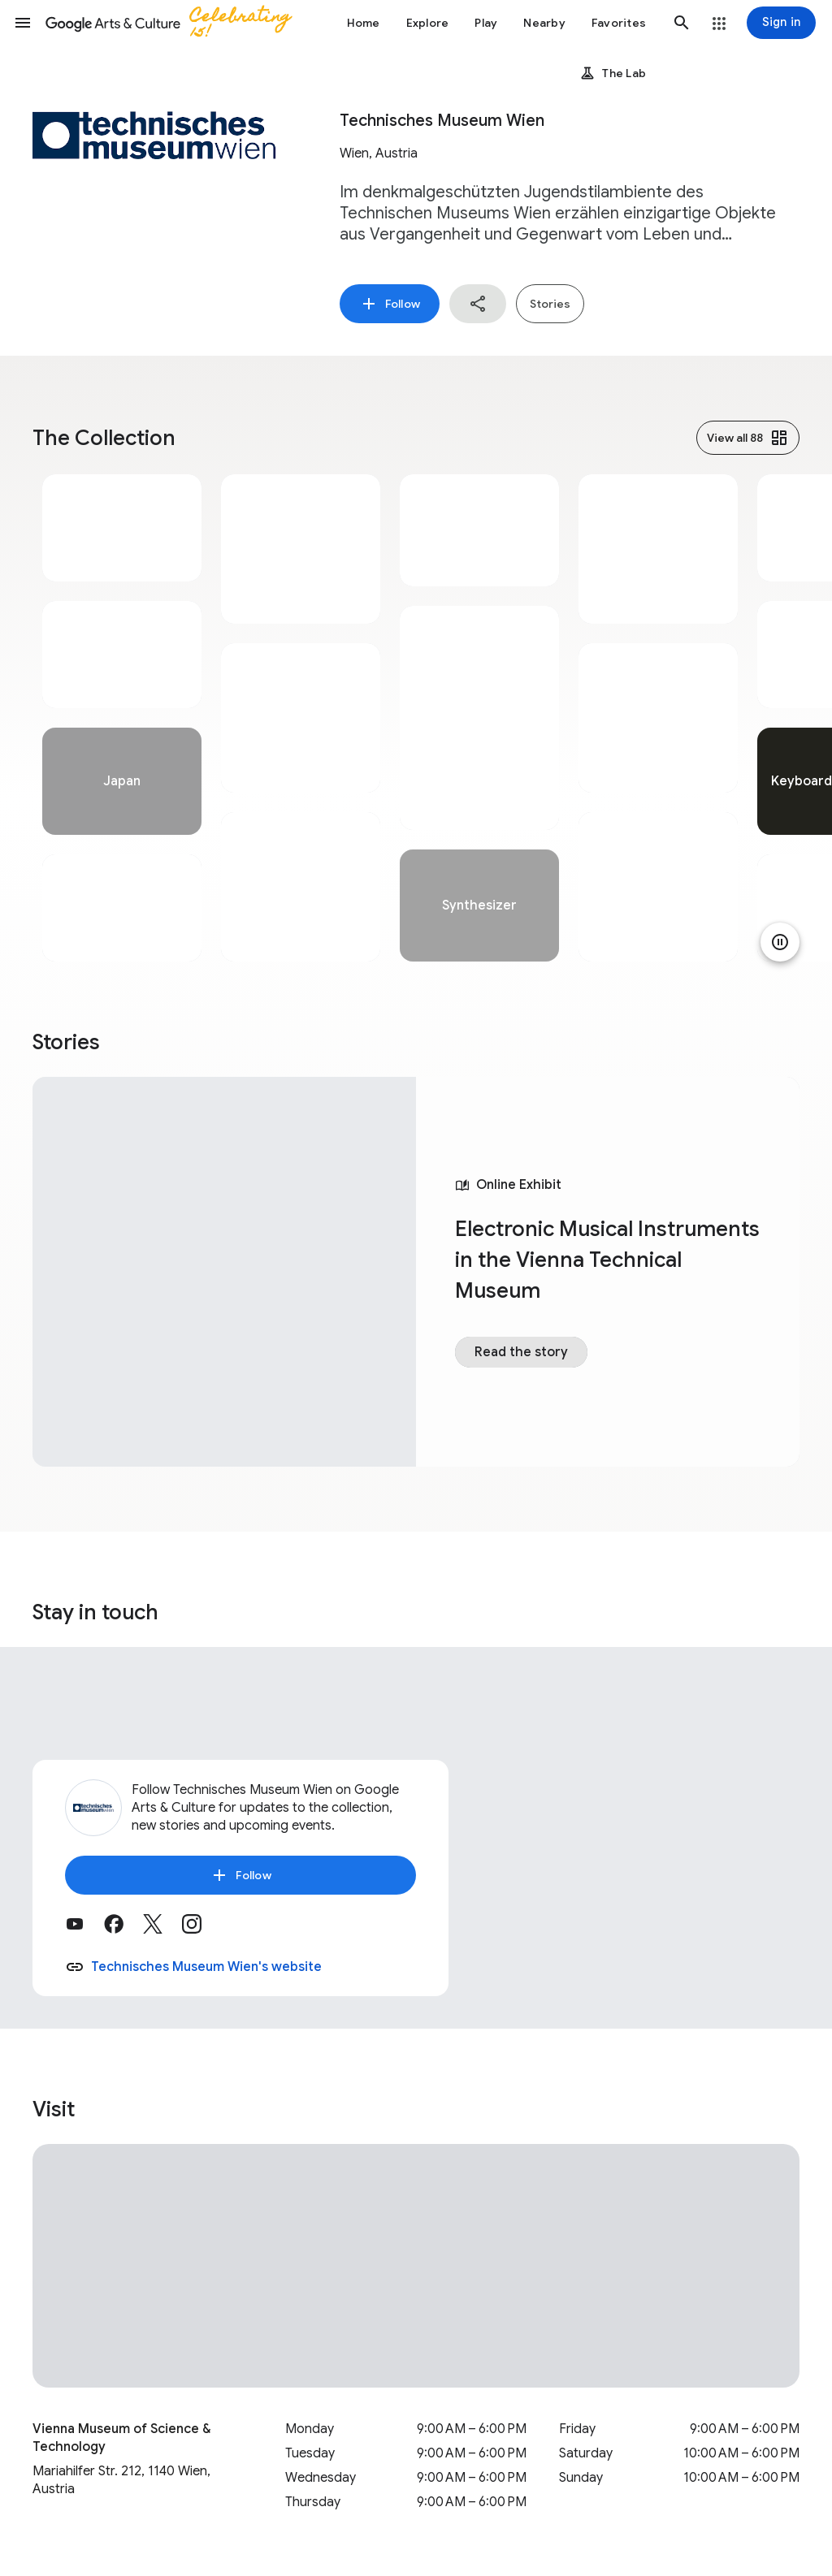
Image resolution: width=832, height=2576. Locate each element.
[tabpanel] (121, 718)
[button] (22, 22)
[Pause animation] (780, 942)
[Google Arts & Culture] (176, 22)
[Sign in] (781, 22)
